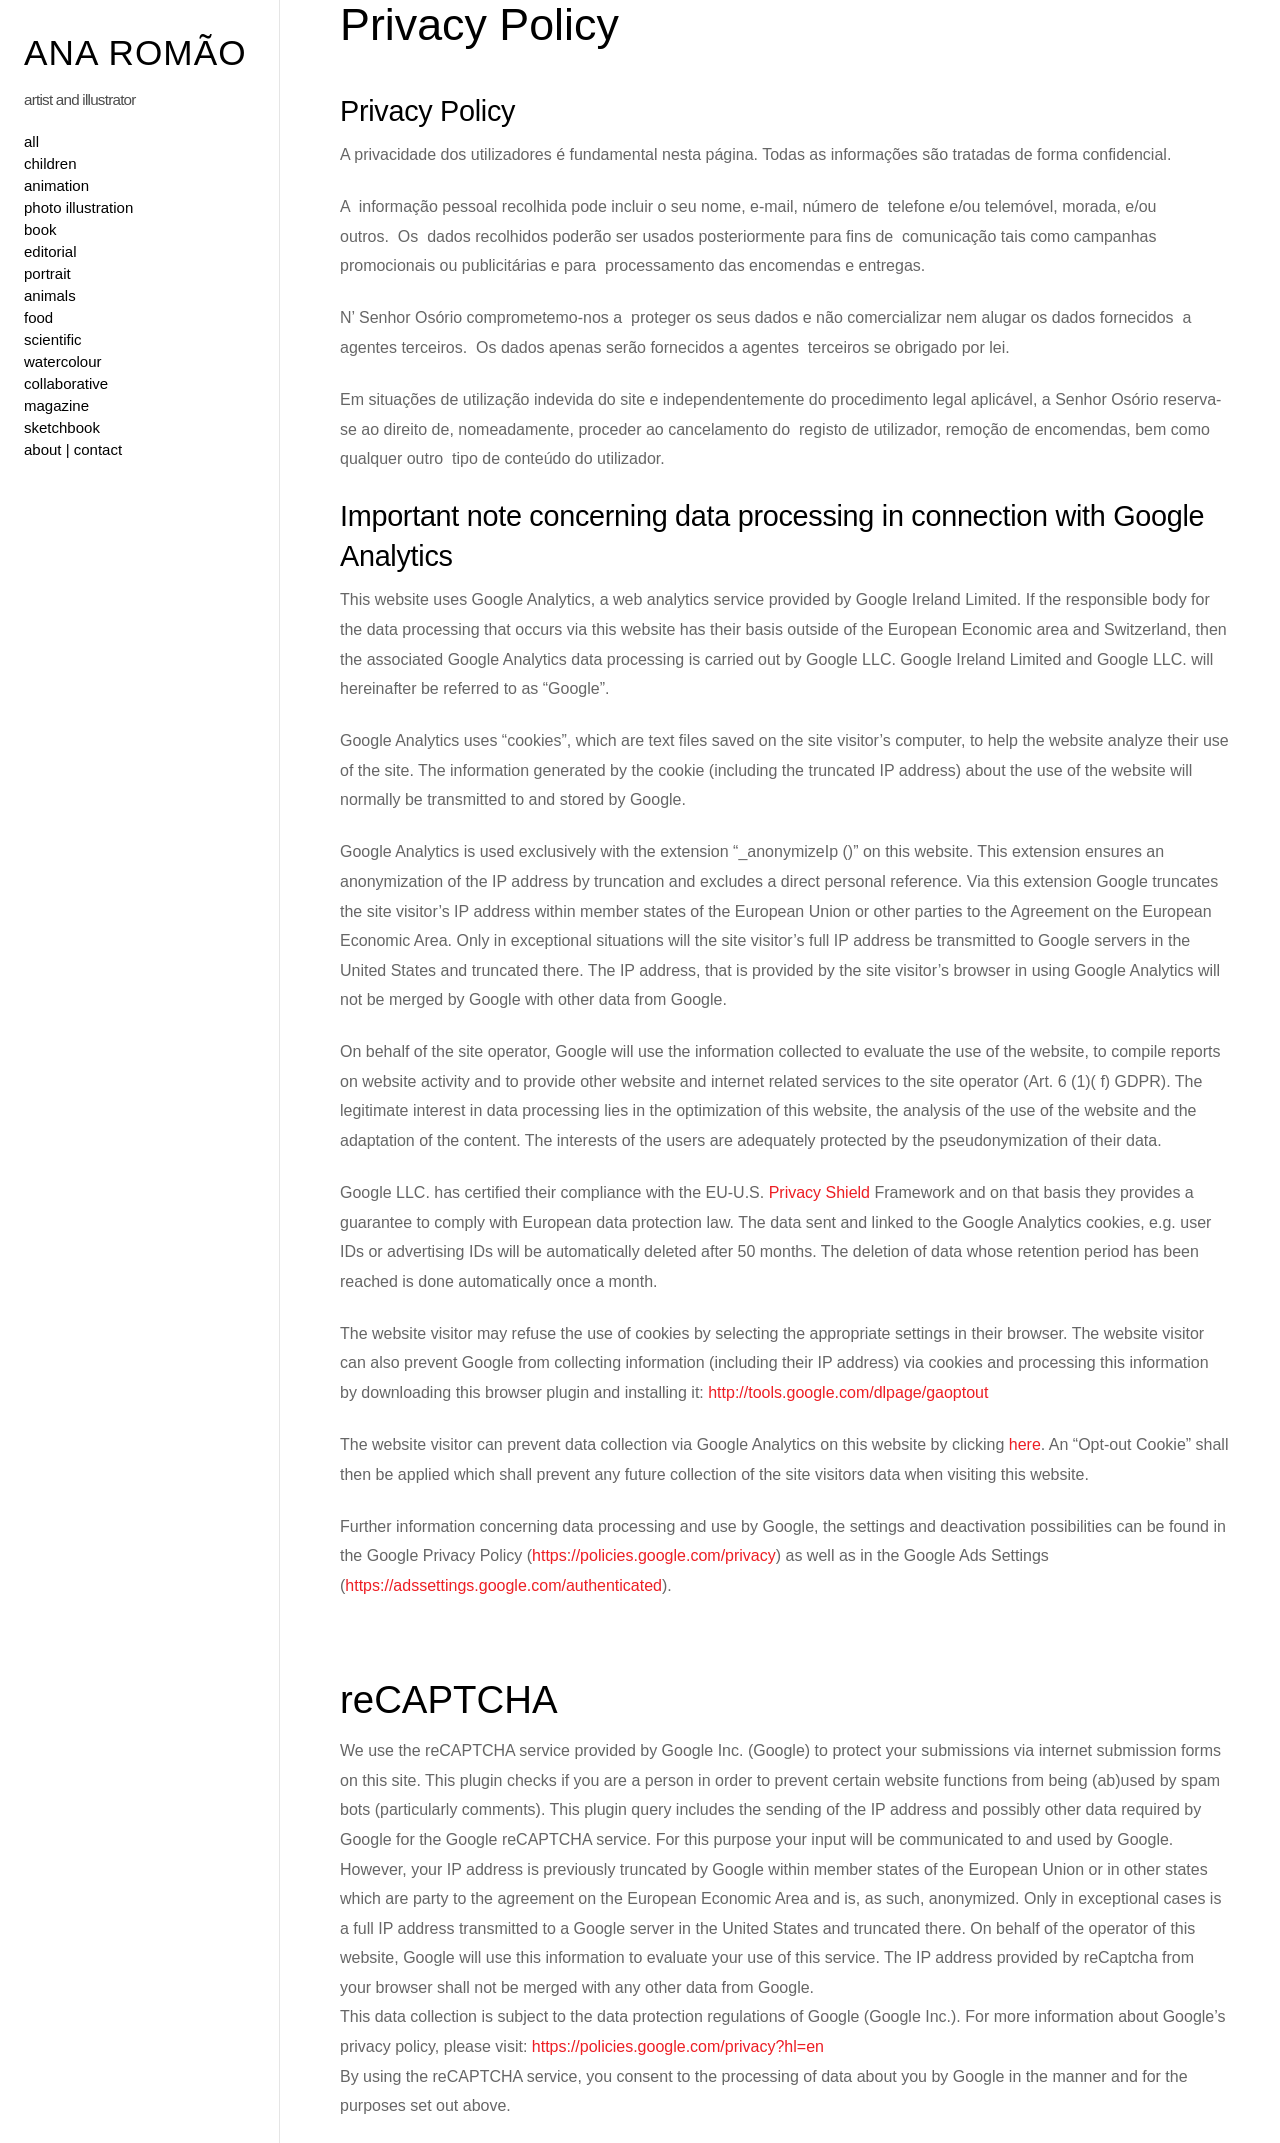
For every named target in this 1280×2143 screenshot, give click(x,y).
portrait (47, 273)
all (31, 141)
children (50, 163)
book (40, 229)
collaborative (66, 383)
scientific (53, 339)
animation (56, 185)
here (1025, 1444)
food (38, 317)
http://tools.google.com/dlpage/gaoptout (848, 1392)
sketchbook (62, 427)
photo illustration (78, 207)
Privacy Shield (819, 1192)
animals (50, 295)
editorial (50, 251)
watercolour (63, 361)
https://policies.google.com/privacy (654, 1555)
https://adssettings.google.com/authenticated (503, 1585)
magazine (56, 405)
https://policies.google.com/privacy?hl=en (678, 2046)
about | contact (73, 449)
